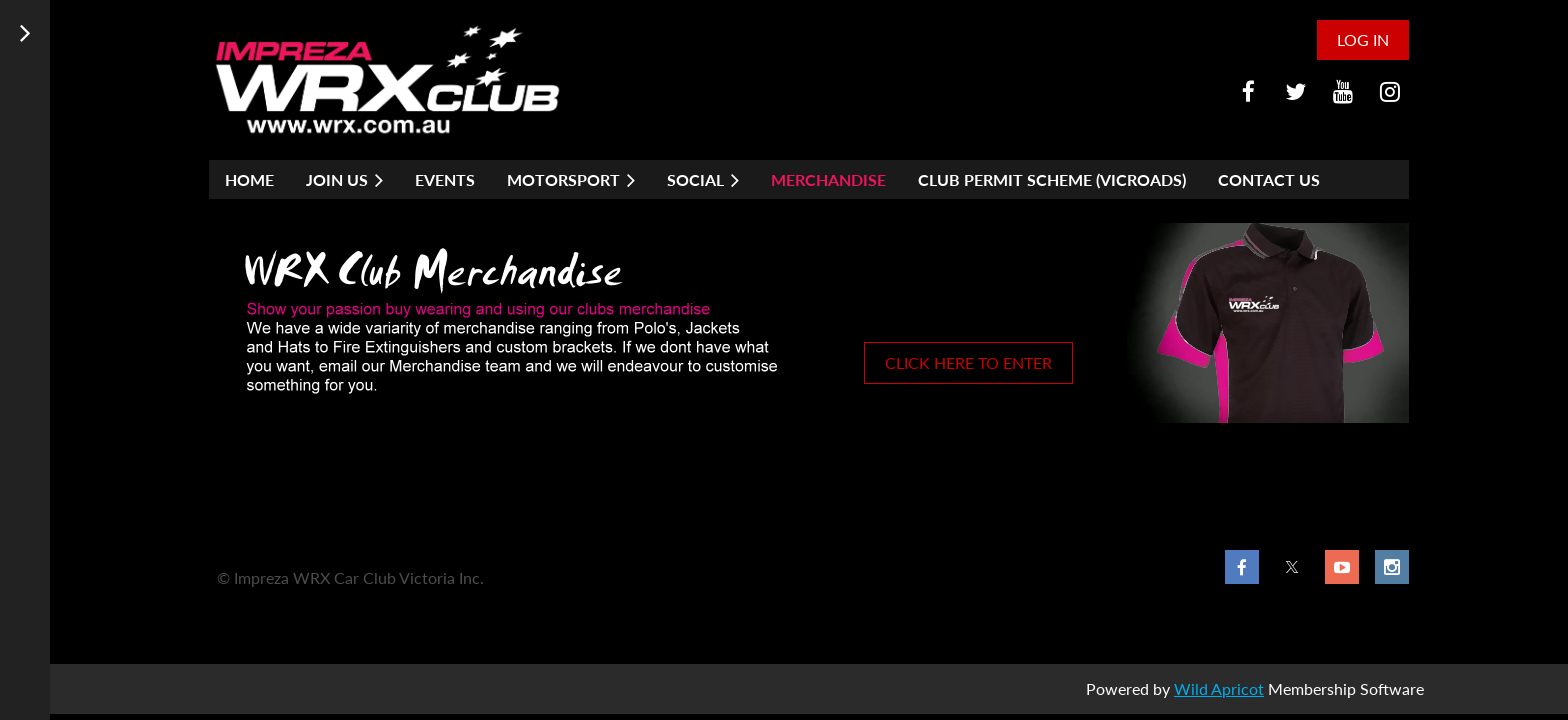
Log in (1363, 39)
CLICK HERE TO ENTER (968, 362)
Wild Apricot (1219, 688)
